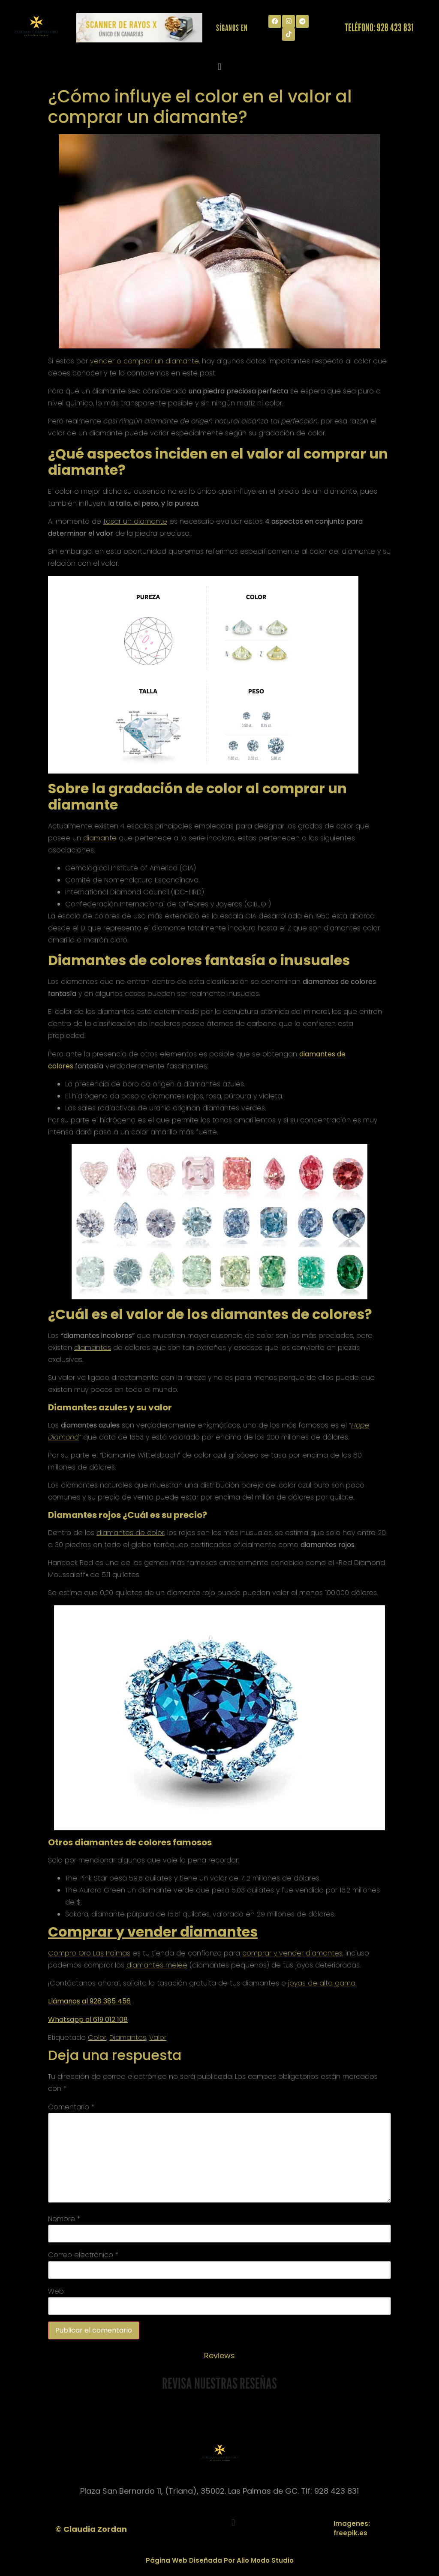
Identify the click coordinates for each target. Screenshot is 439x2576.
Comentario (71, 2107)
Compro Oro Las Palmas (89, 1953)
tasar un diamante (135, 521)
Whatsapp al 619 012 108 (88, 2019)
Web (56, 2291)
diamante (100, 838)
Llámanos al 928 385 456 (89, 2001)
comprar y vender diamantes (292, 1953)
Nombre (64, 2219)
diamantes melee (156, 1965)
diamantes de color (130, 1533)
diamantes (92, 1347)
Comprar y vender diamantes (153, 1931)
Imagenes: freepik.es (352, 2528)
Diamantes (127, 2037)
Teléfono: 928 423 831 (379, 27)
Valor (157, 2037)
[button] (219, 67)
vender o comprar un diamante (144, 361)
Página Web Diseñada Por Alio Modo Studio (220, 2560)
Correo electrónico (83, 2255)
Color (97, 2037)
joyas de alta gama (321, 1983)
